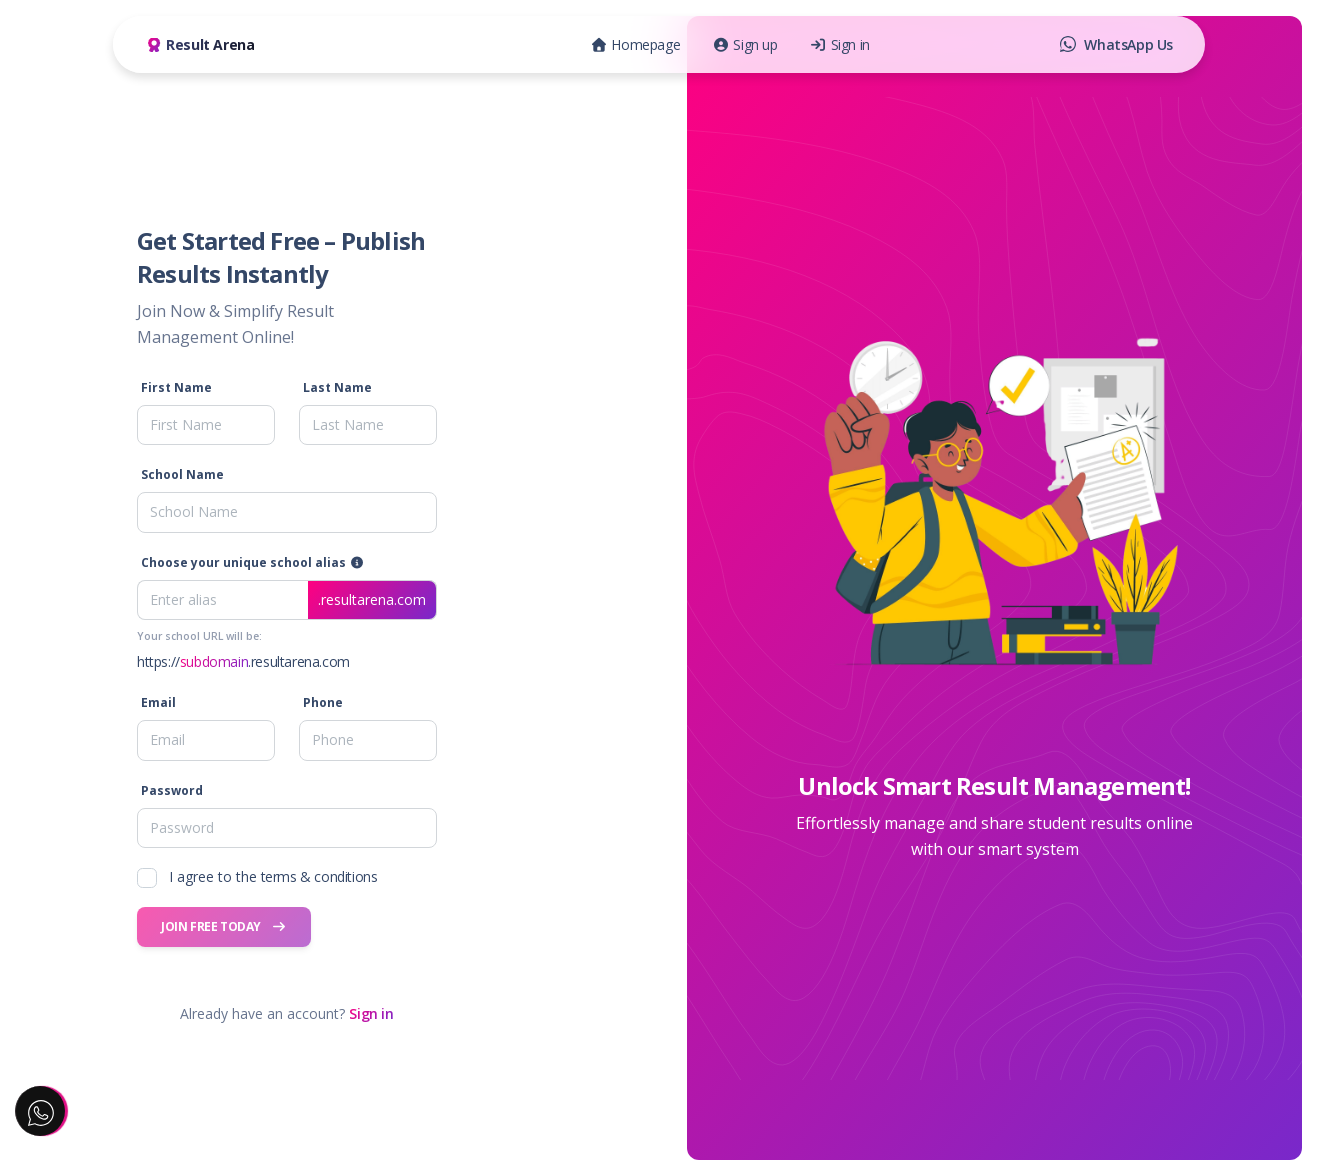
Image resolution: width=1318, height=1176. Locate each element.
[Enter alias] (287, 600)
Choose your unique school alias (252, 562)
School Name (182, 474)
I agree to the (273, 876)
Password (172, 790)
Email (158, 702)
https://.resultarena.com (243, 661)
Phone (323, 702)
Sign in (371, 1013)
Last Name (337, 387)
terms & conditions (319, 876)
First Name (176, 387)
